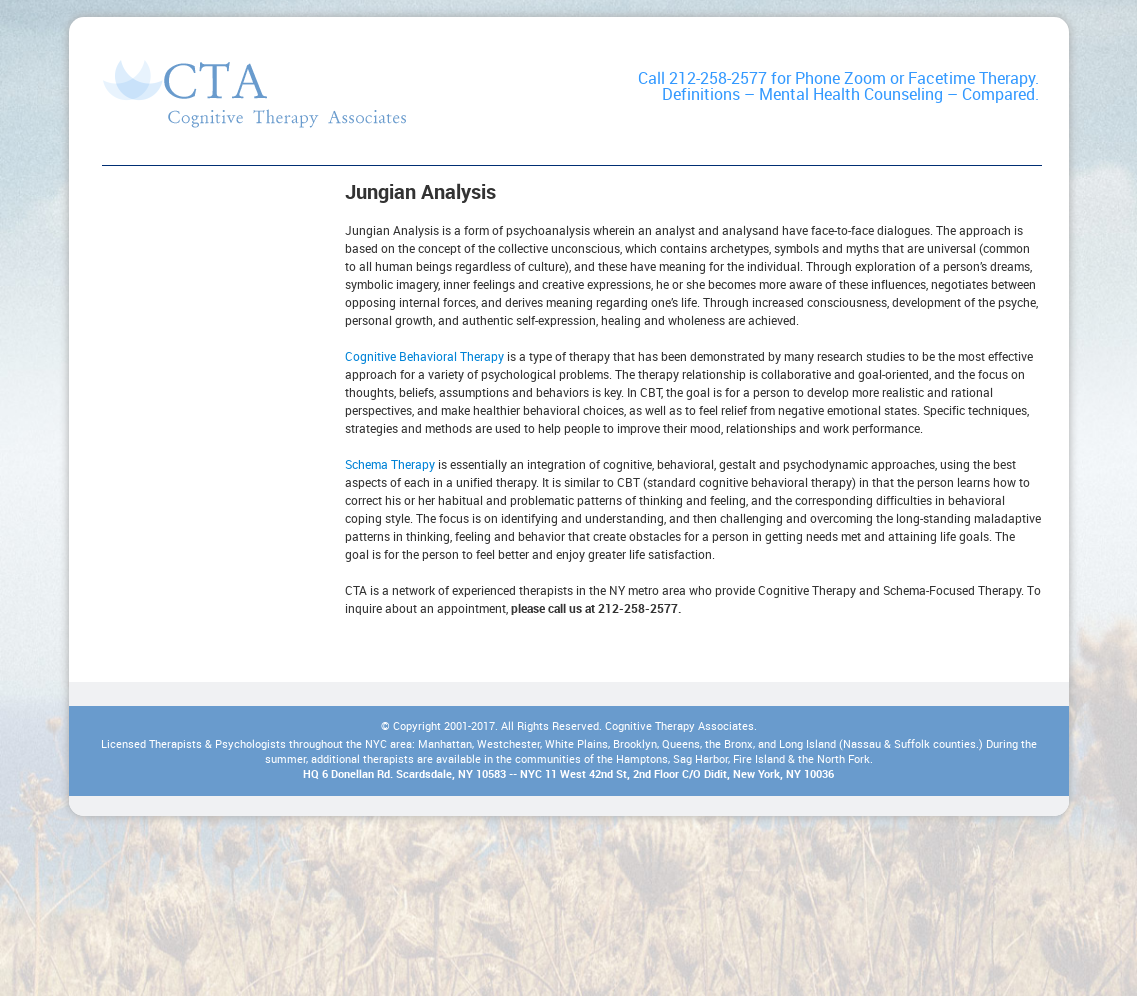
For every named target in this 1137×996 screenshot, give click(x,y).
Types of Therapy (254, 94)
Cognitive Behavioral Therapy (424, 356)
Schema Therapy (390, 464)
